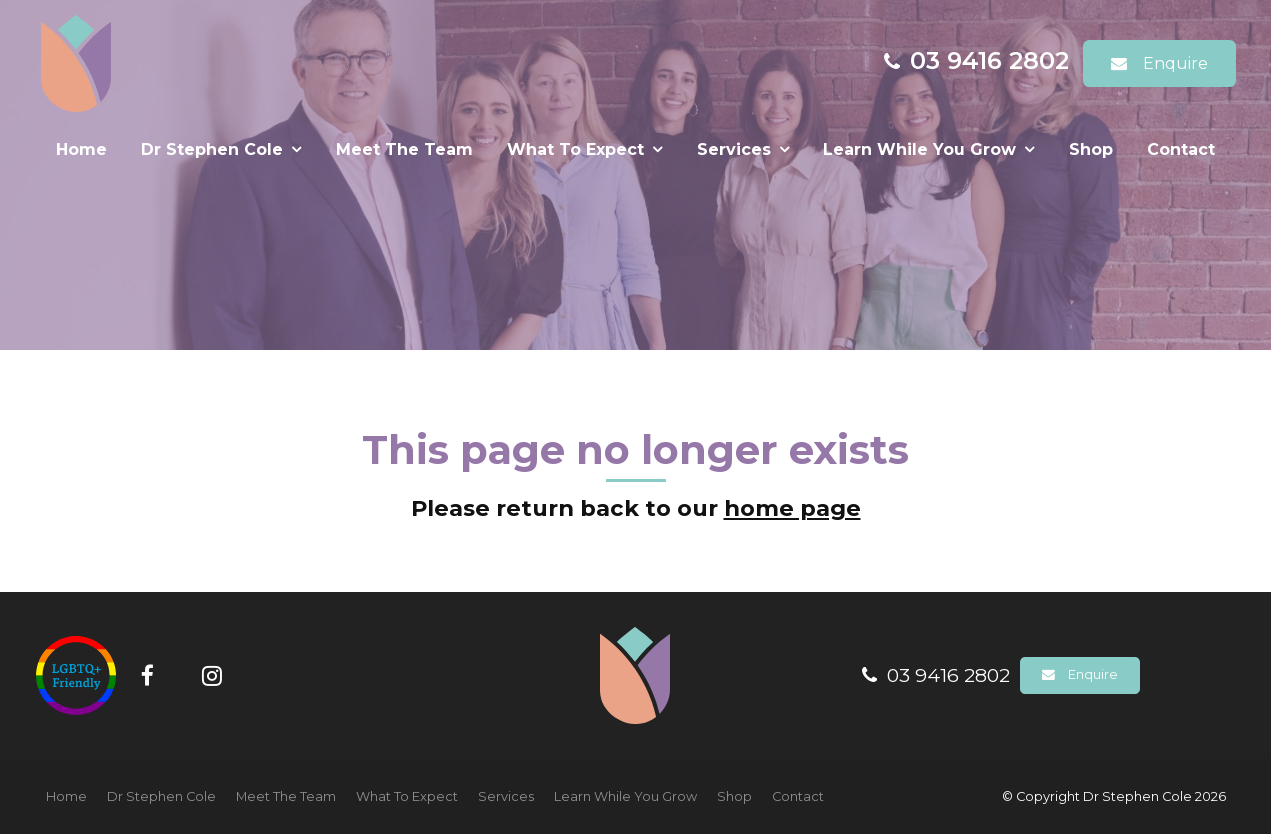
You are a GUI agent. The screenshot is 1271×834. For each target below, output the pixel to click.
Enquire (1175, 63)
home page (792, 508)
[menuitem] (66, 797)
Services (734, 149)
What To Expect (575, 149)
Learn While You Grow (919, 149)
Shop (1091, 149)
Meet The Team (404, 149)
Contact (1181, 149)
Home (81, 149)
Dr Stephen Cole (212, 149)
